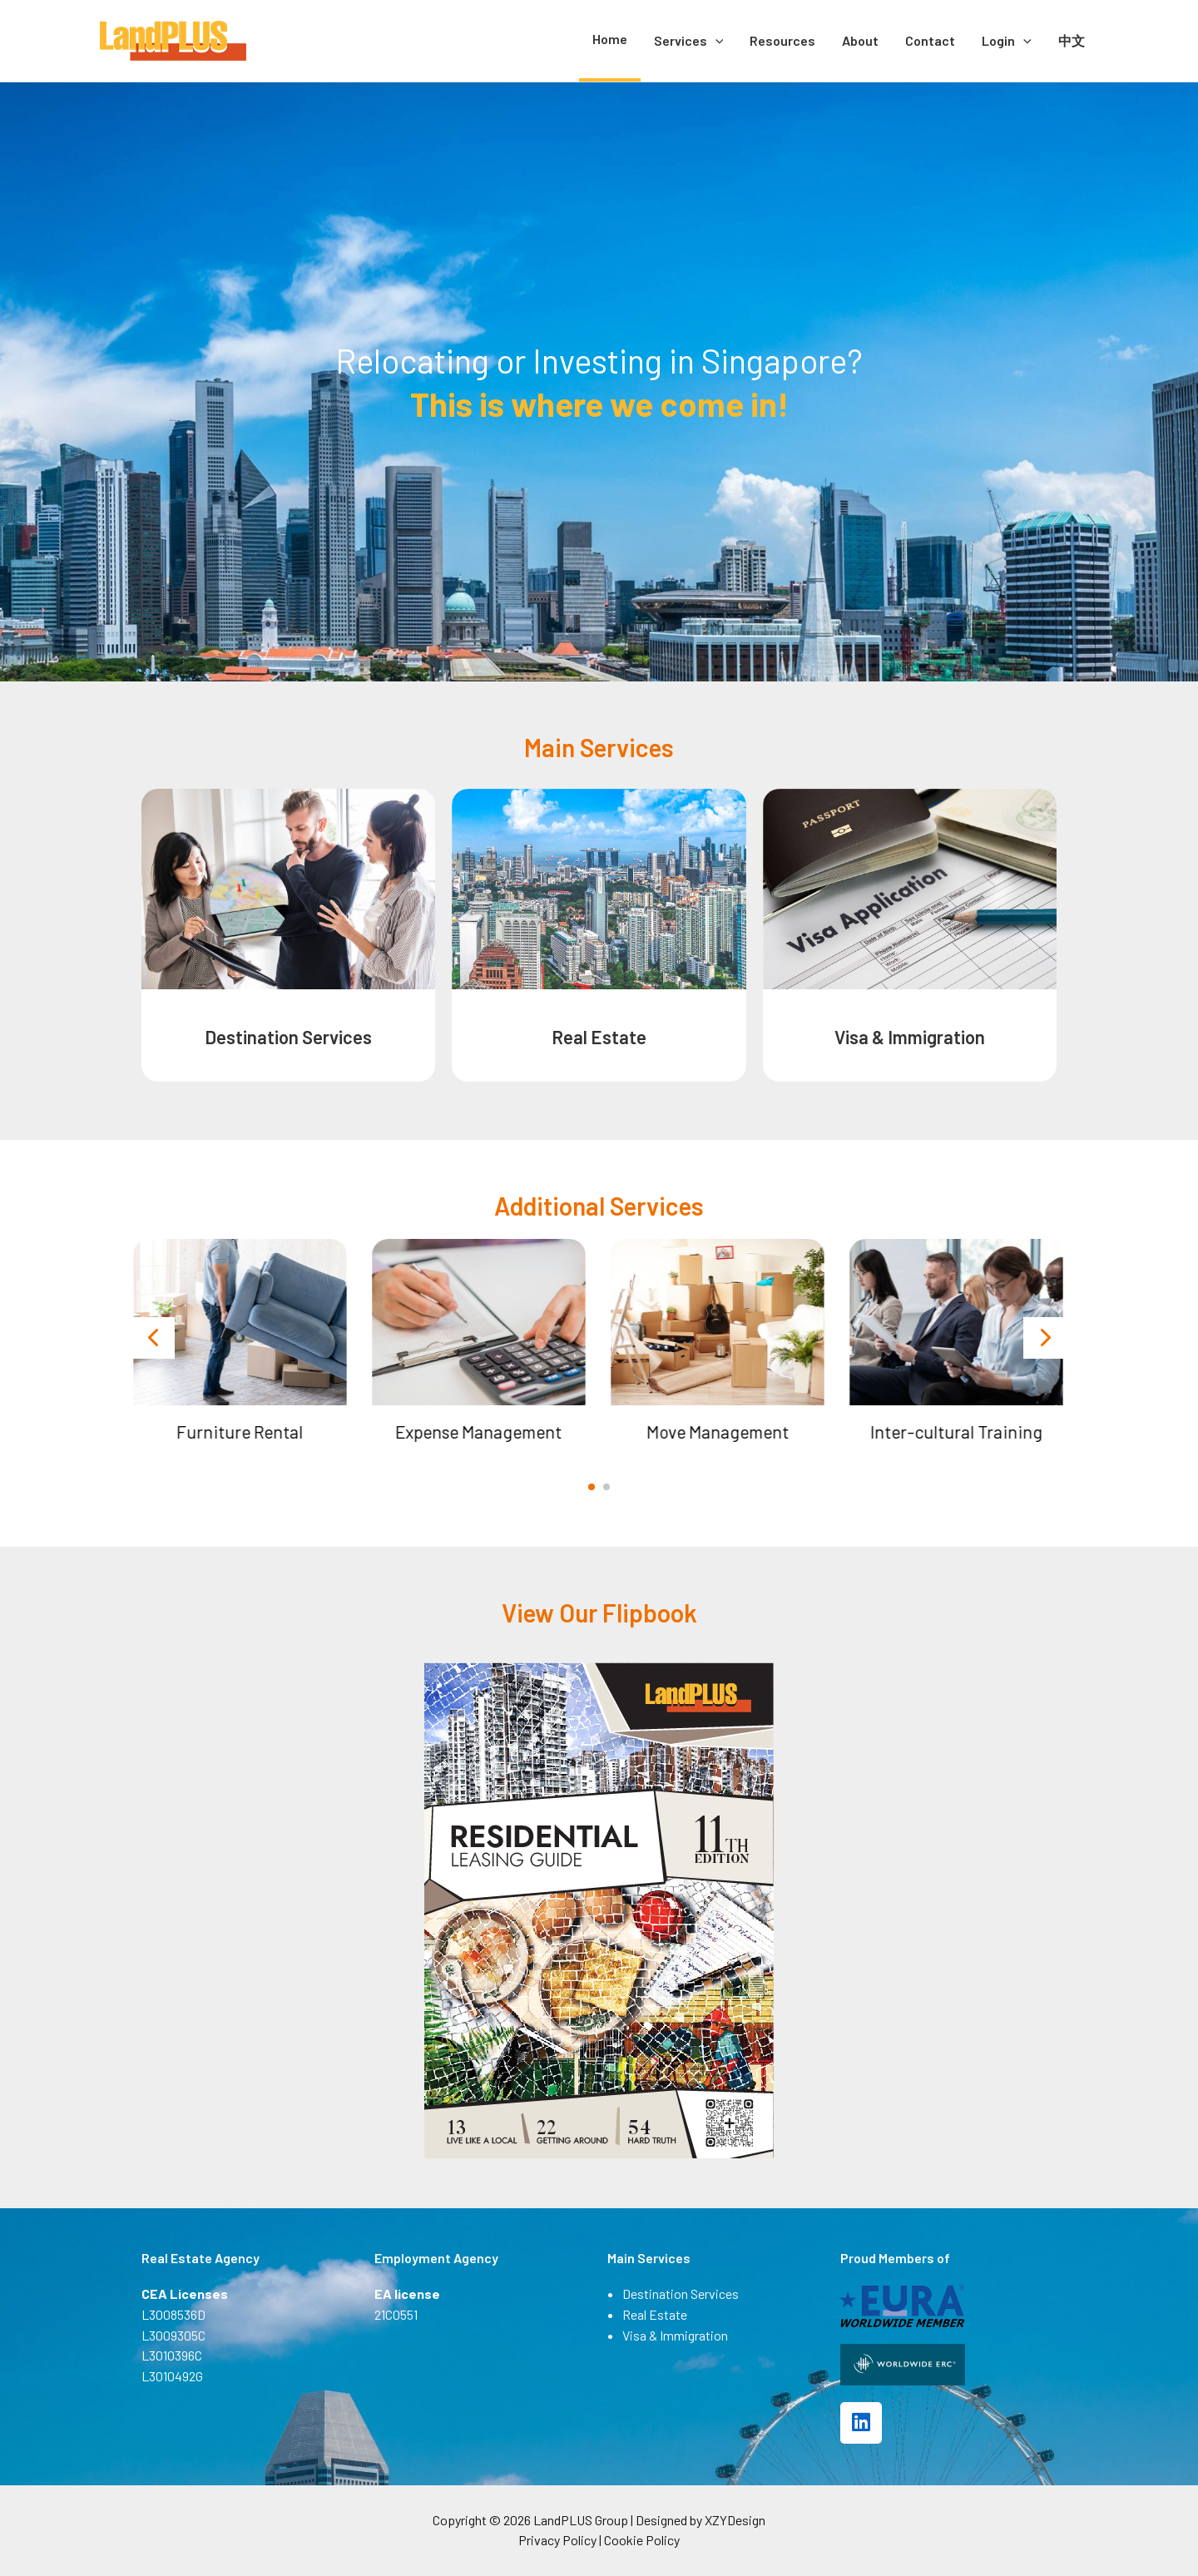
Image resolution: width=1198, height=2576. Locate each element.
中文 (1071, 40)
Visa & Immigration (909, 1037)
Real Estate (599, 1037)
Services (689, 40)
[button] (591, 1487)
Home (609, 39)
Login (1007, 40)
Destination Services (288, 1037)
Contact (930, 40)
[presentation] (154, 1338)
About (860, 40)
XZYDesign (735, 2520)
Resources (782, 40)
